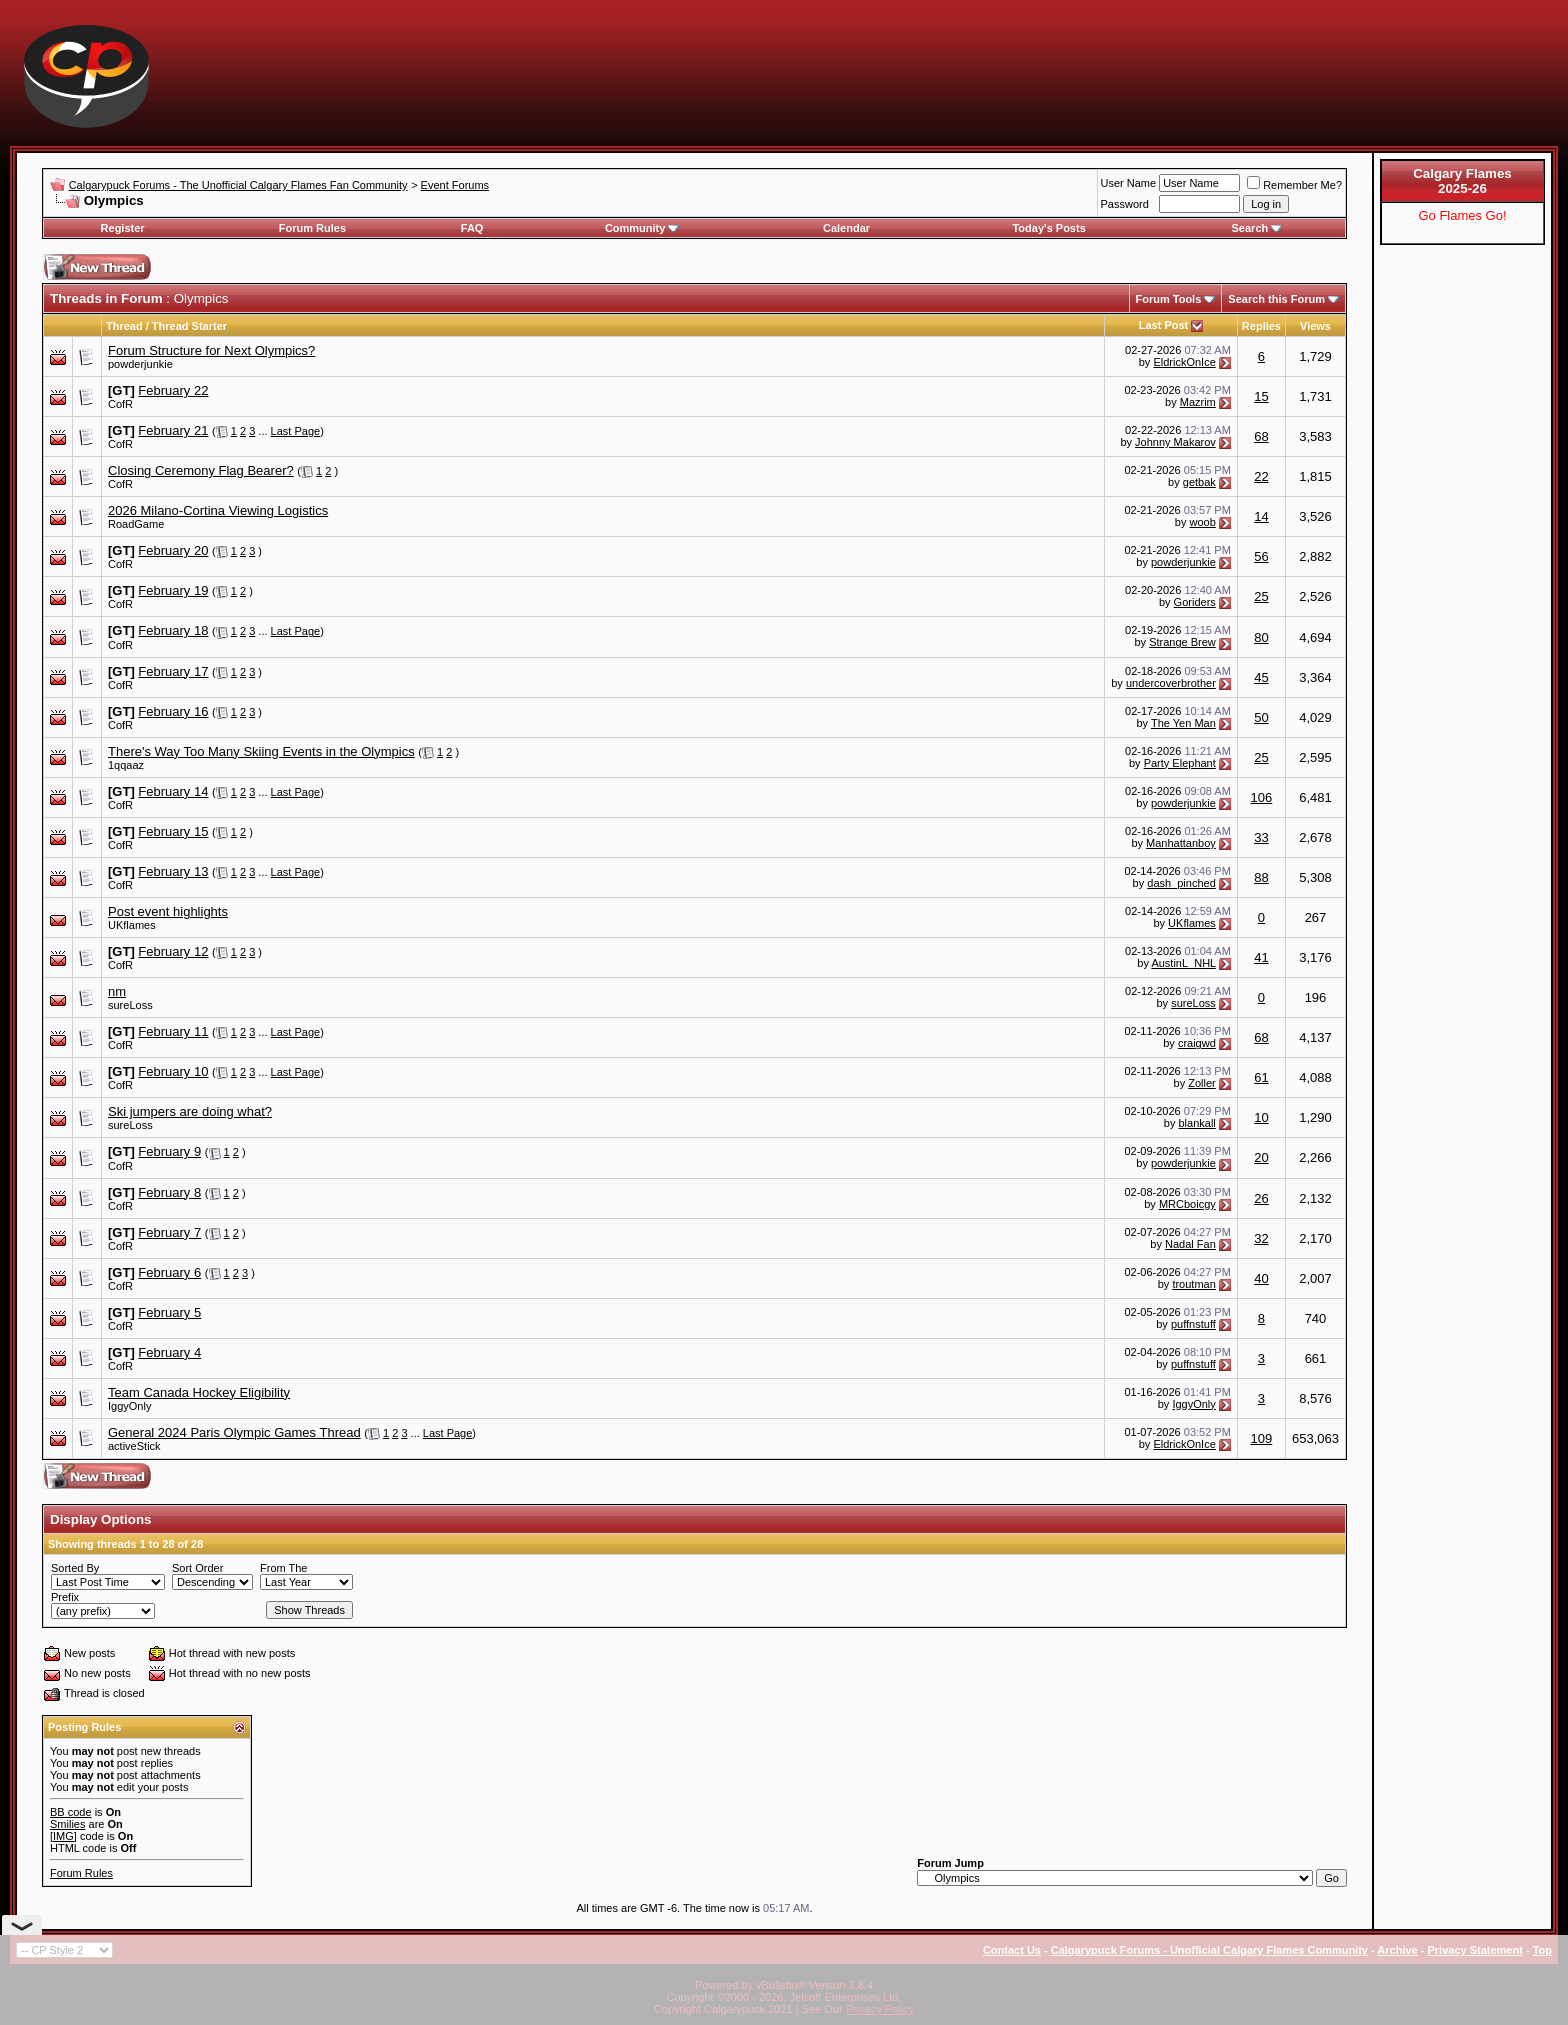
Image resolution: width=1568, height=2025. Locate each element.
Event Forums (455, 185)
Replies (1261, 326)
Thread (124, 326)
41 (1261, 957)
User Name (1129, 183)
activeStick (134, 1446)
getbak (1199, 482)
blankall (1196, 1123)
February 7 (169, 1232)
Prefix (65, 1597)
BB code (71, 1812)
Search (1257, 228)
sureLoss (130, 1005)
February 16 (173, 711)
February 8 (169, 1192)
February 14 (173, 791)
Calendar (846, 228)
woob (1203, 522)
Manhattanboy (1181, 843)
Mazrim (1198, 402)
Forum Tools (1169, 299)
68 (1261, 436)
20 (1261, 1157)
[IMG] (63, 1836)
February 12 (173, 951)
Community (642, 228)
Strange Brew (1182, 642)
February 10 (173, 1071)
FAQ (472, 228)
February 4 (169, 1352)
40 (1261, 1278)
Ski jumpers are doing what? (190, 1111)
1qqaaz (126, 765)
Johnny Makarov (1175, 442)
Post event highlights (168, 911)
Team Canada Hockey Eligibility (199, 1392)
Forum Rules (312, 228)
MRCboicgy (1187, 1204)
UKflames (132, 925)
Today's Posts (1048, 228)
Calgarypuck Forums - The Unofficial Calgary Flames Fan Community (238, 185)
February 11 (173, 1031)
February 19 (173, 590)
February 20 (173, 550)
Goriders (1195, 602)
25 (1261, 596)
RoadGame (136, 524)
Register (123, 228)
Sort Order (197, 1568)
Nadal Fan (1190, 1244)
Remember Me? (1294, 185)
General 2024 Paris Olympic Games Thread (234, 1432)
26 (1261, 1198)
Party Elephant (1180, 763)
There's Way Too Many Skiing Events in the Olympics (261, 751)
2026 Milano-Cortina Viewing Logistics (218, 510)
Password (1125, 204)
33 (1261, 837)
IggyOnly (129, 1406)
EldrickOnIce (1184, 362)
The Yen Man (1183, 723)
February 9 (169, 1151)
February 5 (169, 1312)
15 (1261, 396)
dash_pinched (1181, 883)
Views (1315, 326)
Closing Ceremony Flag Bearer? (201, 470)
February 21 (173, 430)
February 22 (173, 390)
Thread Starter (189, 326)
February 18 (173, 630)
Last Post (1164, 325)
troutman (1193, 1284)
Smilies (67, 1824)
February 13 (173, 871)
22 (1261, 476)
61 (1261, 1077)
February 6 (169, 1272)
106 (1262, 797)
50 (1261, 717)
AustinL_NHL (1183, 963)
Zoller (1202, 1083)
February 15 (173, 831)
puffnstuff (1193, 1324)
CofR (120, 404)
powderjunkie (140, 364)
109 (1262, 1438)
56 (1261, 556)
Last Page (296, 431)
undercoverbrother (1171, 683)
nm (117, 991)
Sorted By (75, 1568)
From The (283, 1568)
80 (1261, 637)
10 (1261, 1117)
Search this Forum (1276, 299)
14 (1261, 516)
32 (1261, 1238)
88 (1261, 877)
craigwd (1197, 1043)
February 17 (173, 671)
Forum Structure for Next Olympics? (211, 350)
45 (1261, 677)
